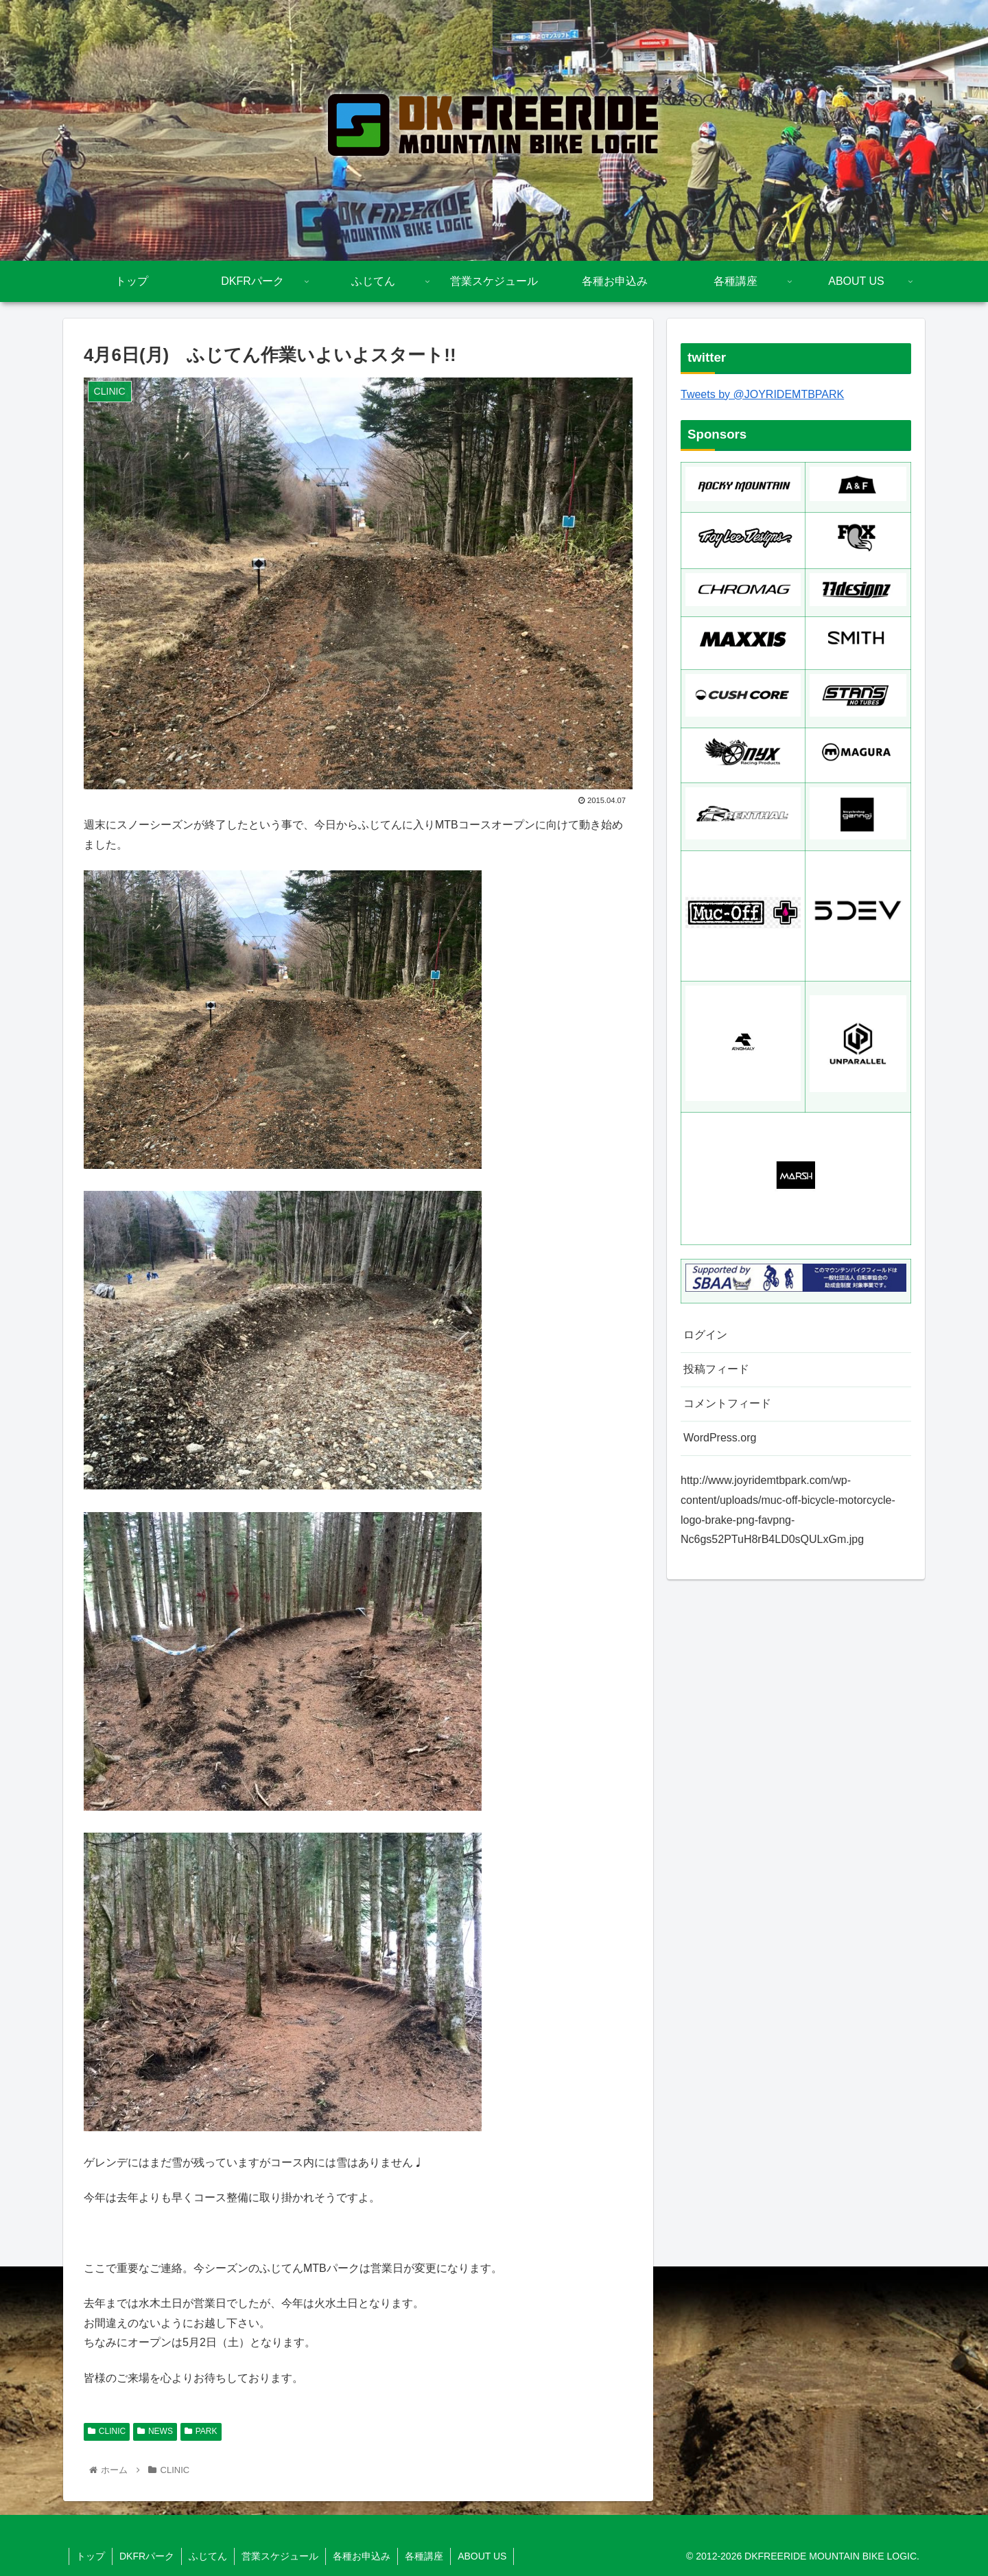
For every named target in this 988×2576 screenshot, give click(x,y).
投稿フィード (716, 1369)
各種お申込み (361, 2556)
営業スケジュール (280, 2556)
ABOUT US (482, 2556)
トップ (90, 2556)
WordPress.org (719, 1437)
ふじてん (208, 2556)
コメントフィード (727, 1403)
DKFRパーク (146, 2556)
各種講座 (424, 2556)
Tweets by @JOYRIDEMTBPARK (762, 394)
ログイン (705, 1335)
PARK (201, 2431)
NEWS (155, 2431)
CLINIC (107, 2431)
